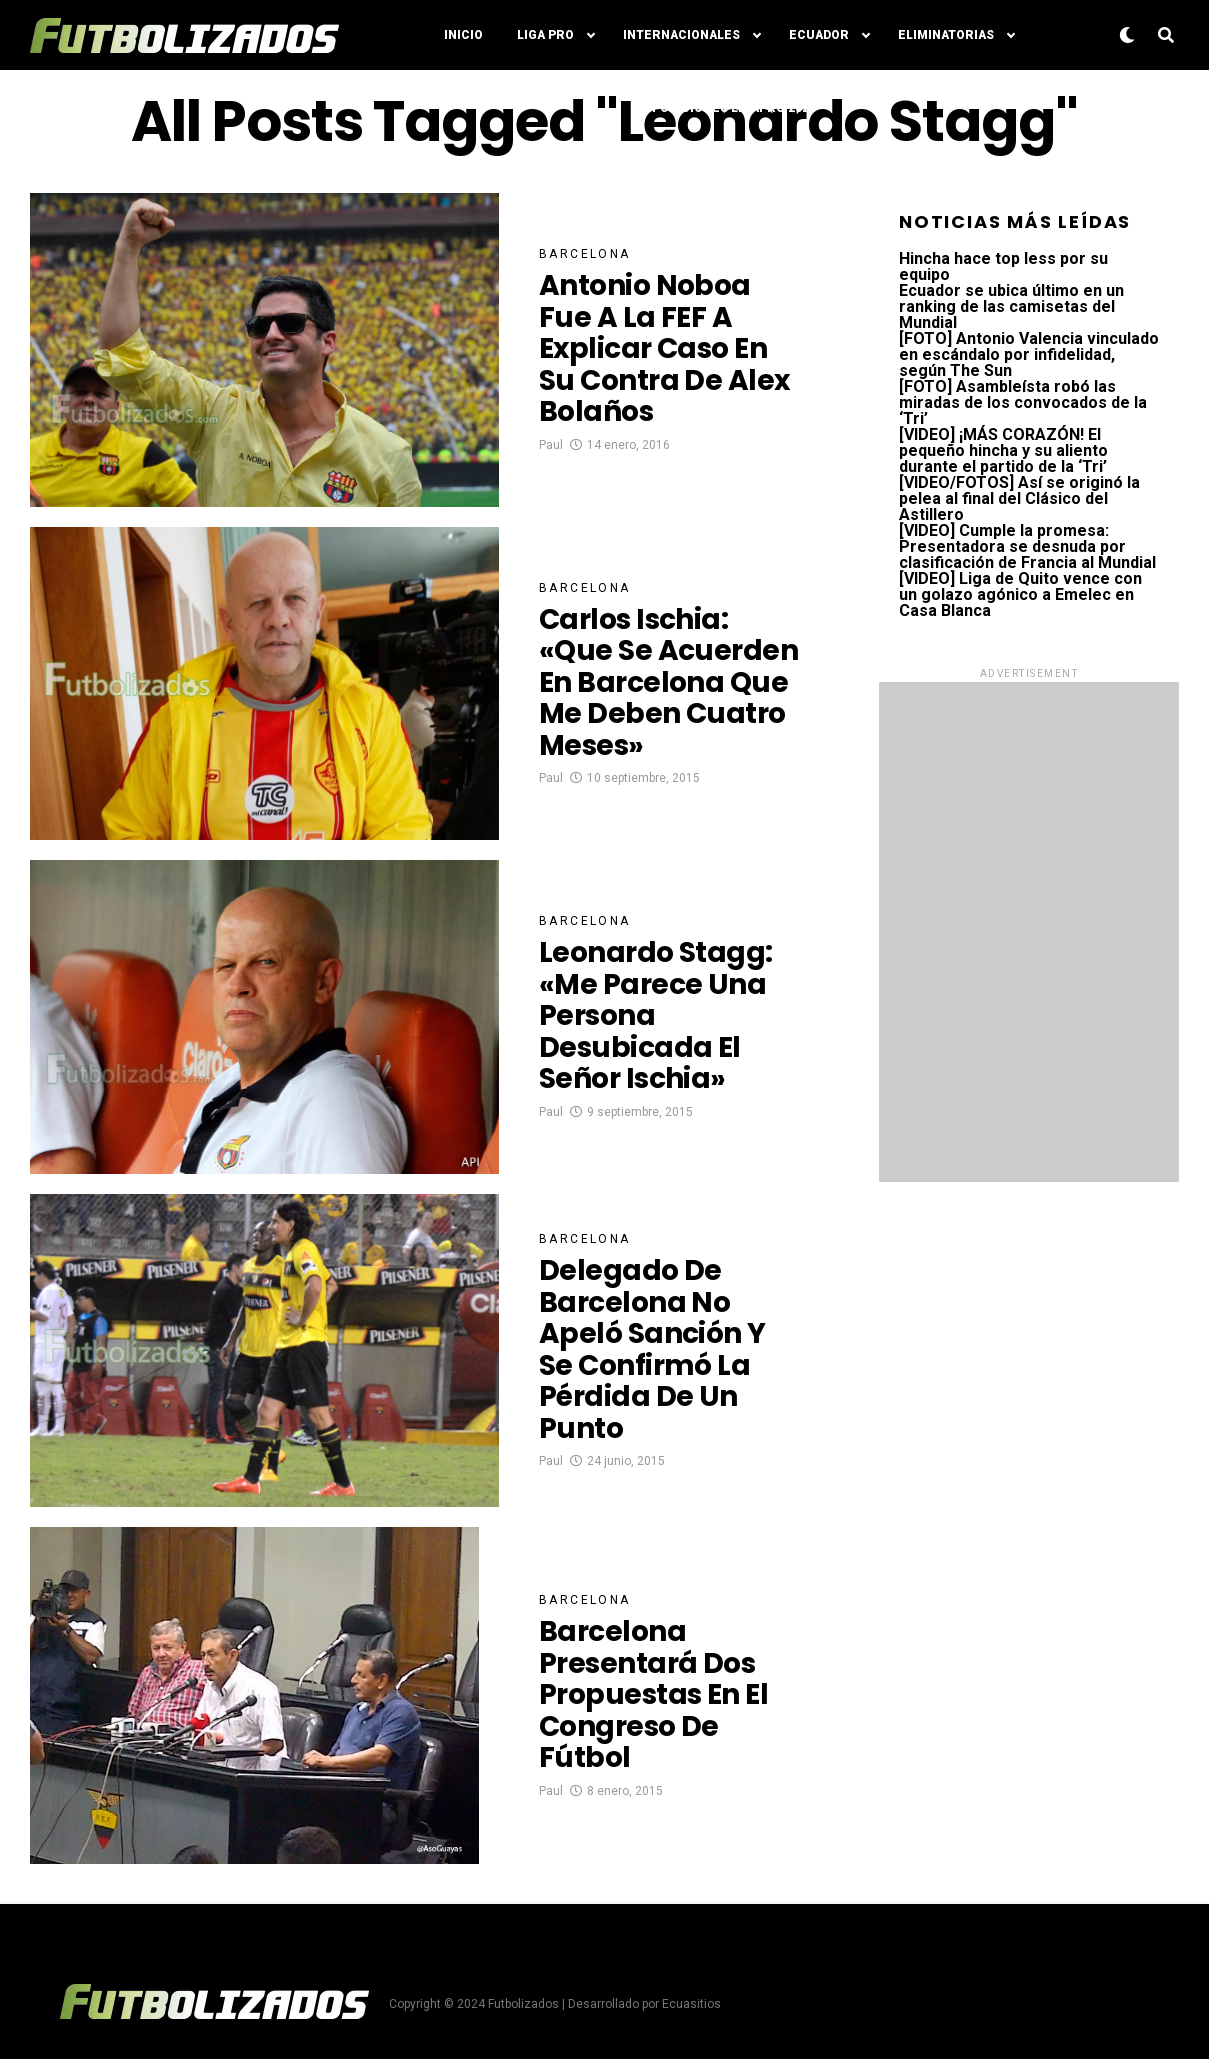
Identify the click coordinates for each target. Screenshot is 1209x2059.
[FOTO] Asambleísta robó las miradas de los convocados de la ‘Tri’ (1023, 402)
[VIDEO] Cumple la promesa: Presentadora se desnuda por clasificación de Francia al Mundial (1027, 546)
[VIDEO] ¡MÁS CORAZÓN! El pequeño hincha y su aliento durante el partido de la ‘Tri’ (1003, 450)
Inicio (463, 35)
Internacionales (681, 35)
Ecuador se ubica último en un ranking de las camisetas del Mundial (1011, 306)
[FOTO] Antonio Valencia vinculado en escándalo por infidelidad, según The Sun (1029, 354)
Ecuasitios (691, 2004)
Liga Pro (545, 35)
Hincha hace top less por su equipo (1003, 266)
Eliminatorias (946, 35)
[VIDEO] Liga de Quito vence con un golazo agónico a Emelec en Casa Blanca (1020, 594)
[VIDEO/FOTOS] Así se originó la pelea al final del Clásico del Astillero (1019, 498)
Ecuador (819, 35)
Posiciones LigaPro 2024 (734, 108)
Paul (551, 445)
